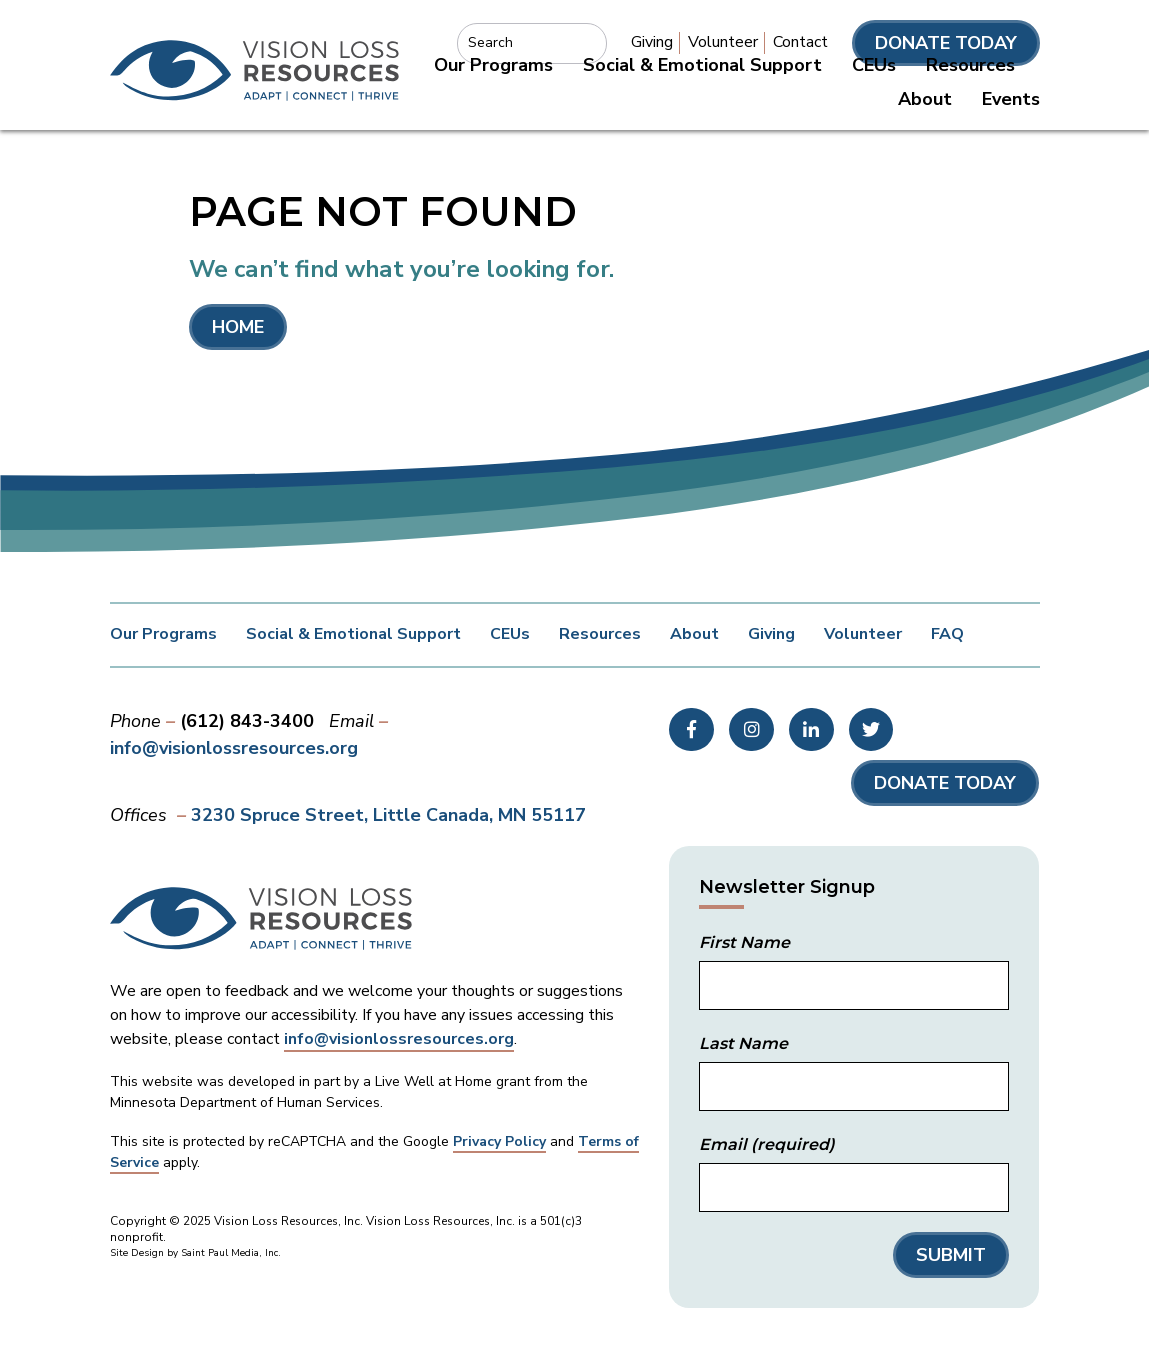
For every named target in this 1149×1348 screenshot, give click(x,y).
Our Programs (493, 65)
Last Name (743, 1043)
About (925, 99)
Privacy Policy (499, 1141)
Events (1011, 99)
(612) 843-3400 (247, 721)
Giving (652, 42)
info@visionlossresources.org (234, 748)
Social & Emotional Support (702, 65)
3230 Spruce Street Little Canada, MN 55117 (388, 815)
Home (238, 327)
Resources (970, 65)
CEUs (874, 65)
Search (490, 42)
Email (767, 1144)
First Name (744, 942)
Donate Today (946, 43)
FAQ (947, 634)
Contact (800, 42)
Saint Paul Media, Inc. (231, 1253)
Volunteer (723, 42)
